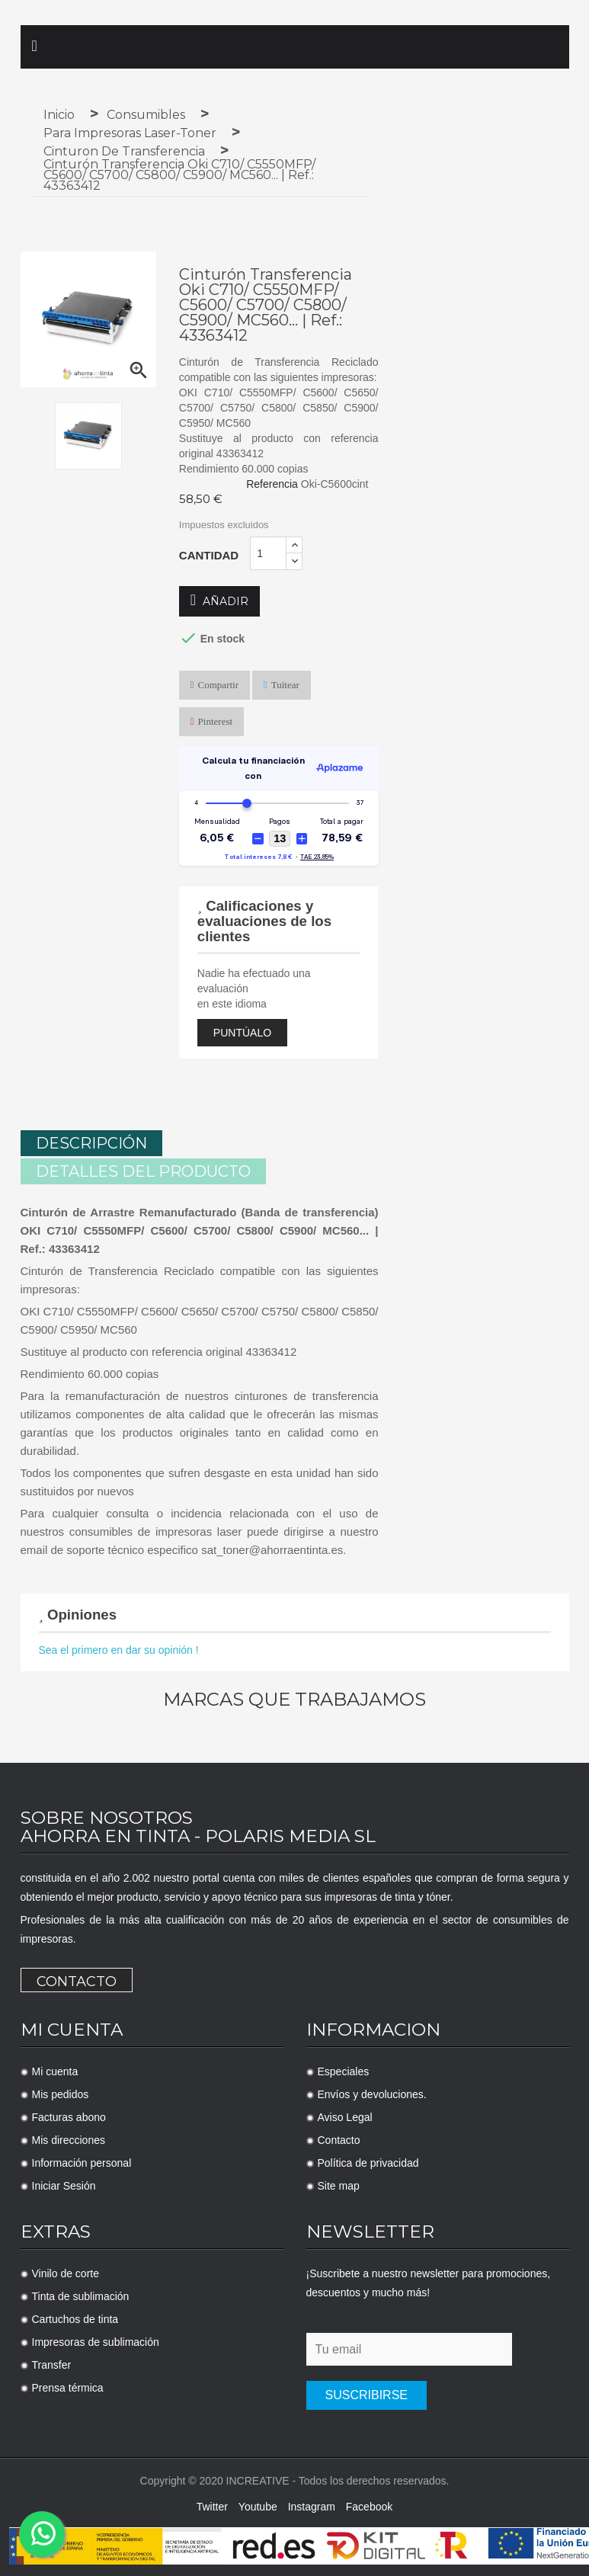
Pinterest (215, 721)
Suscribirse (366, 2392)
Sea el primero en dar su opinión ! (119, 1648)
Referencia (272, 484)
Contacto (77, 1979)
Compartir (218, 684)
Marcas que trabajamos (294, 1697)
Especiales (344, 2069)
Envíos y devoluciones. (372, 2092)
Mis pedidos (60, 2092)
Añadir (219, 601)
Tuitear (285, 684)
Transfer (52, 2363)
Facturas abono (69, 2115)
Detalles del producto (143, 1169)
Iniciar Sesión (64, 2183)
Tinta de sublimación (81, 2294)
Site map (339, 2183)
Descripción (91, 1143)
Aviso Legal (345, 2115)
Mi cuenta (55, 2069)
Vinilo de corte (65, 2271)
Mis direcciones (68, 2138)
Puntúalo (242, 1033)
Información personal (82, 2161)
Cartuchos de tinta (75, 2317)
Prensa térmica (68, 2385)
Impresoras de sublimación (95, 2340)
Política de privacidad (368, 2161)
